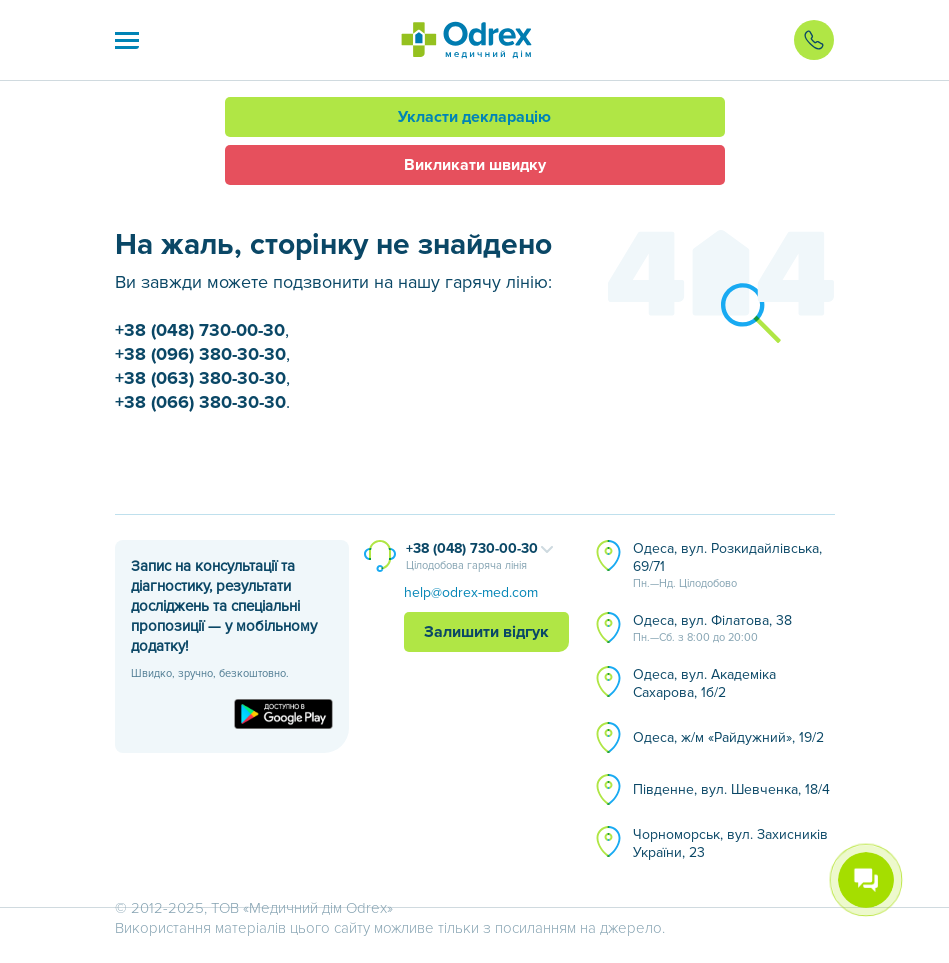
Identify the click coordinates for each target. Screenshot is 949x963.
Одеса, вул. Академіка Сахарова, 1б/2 (704, 683)
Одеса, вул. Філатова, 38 (712, 629)
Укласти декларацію (474, 117)
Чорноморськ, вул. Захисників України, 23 (730, 843)
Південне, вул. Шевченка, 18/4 (731, 789)
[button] (127, 40)
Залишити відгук (486, 632)
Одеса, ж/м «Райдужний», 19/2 (728, 737)
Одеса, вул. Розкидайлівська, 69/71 (727, 566)
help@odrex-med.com (471, 592)
